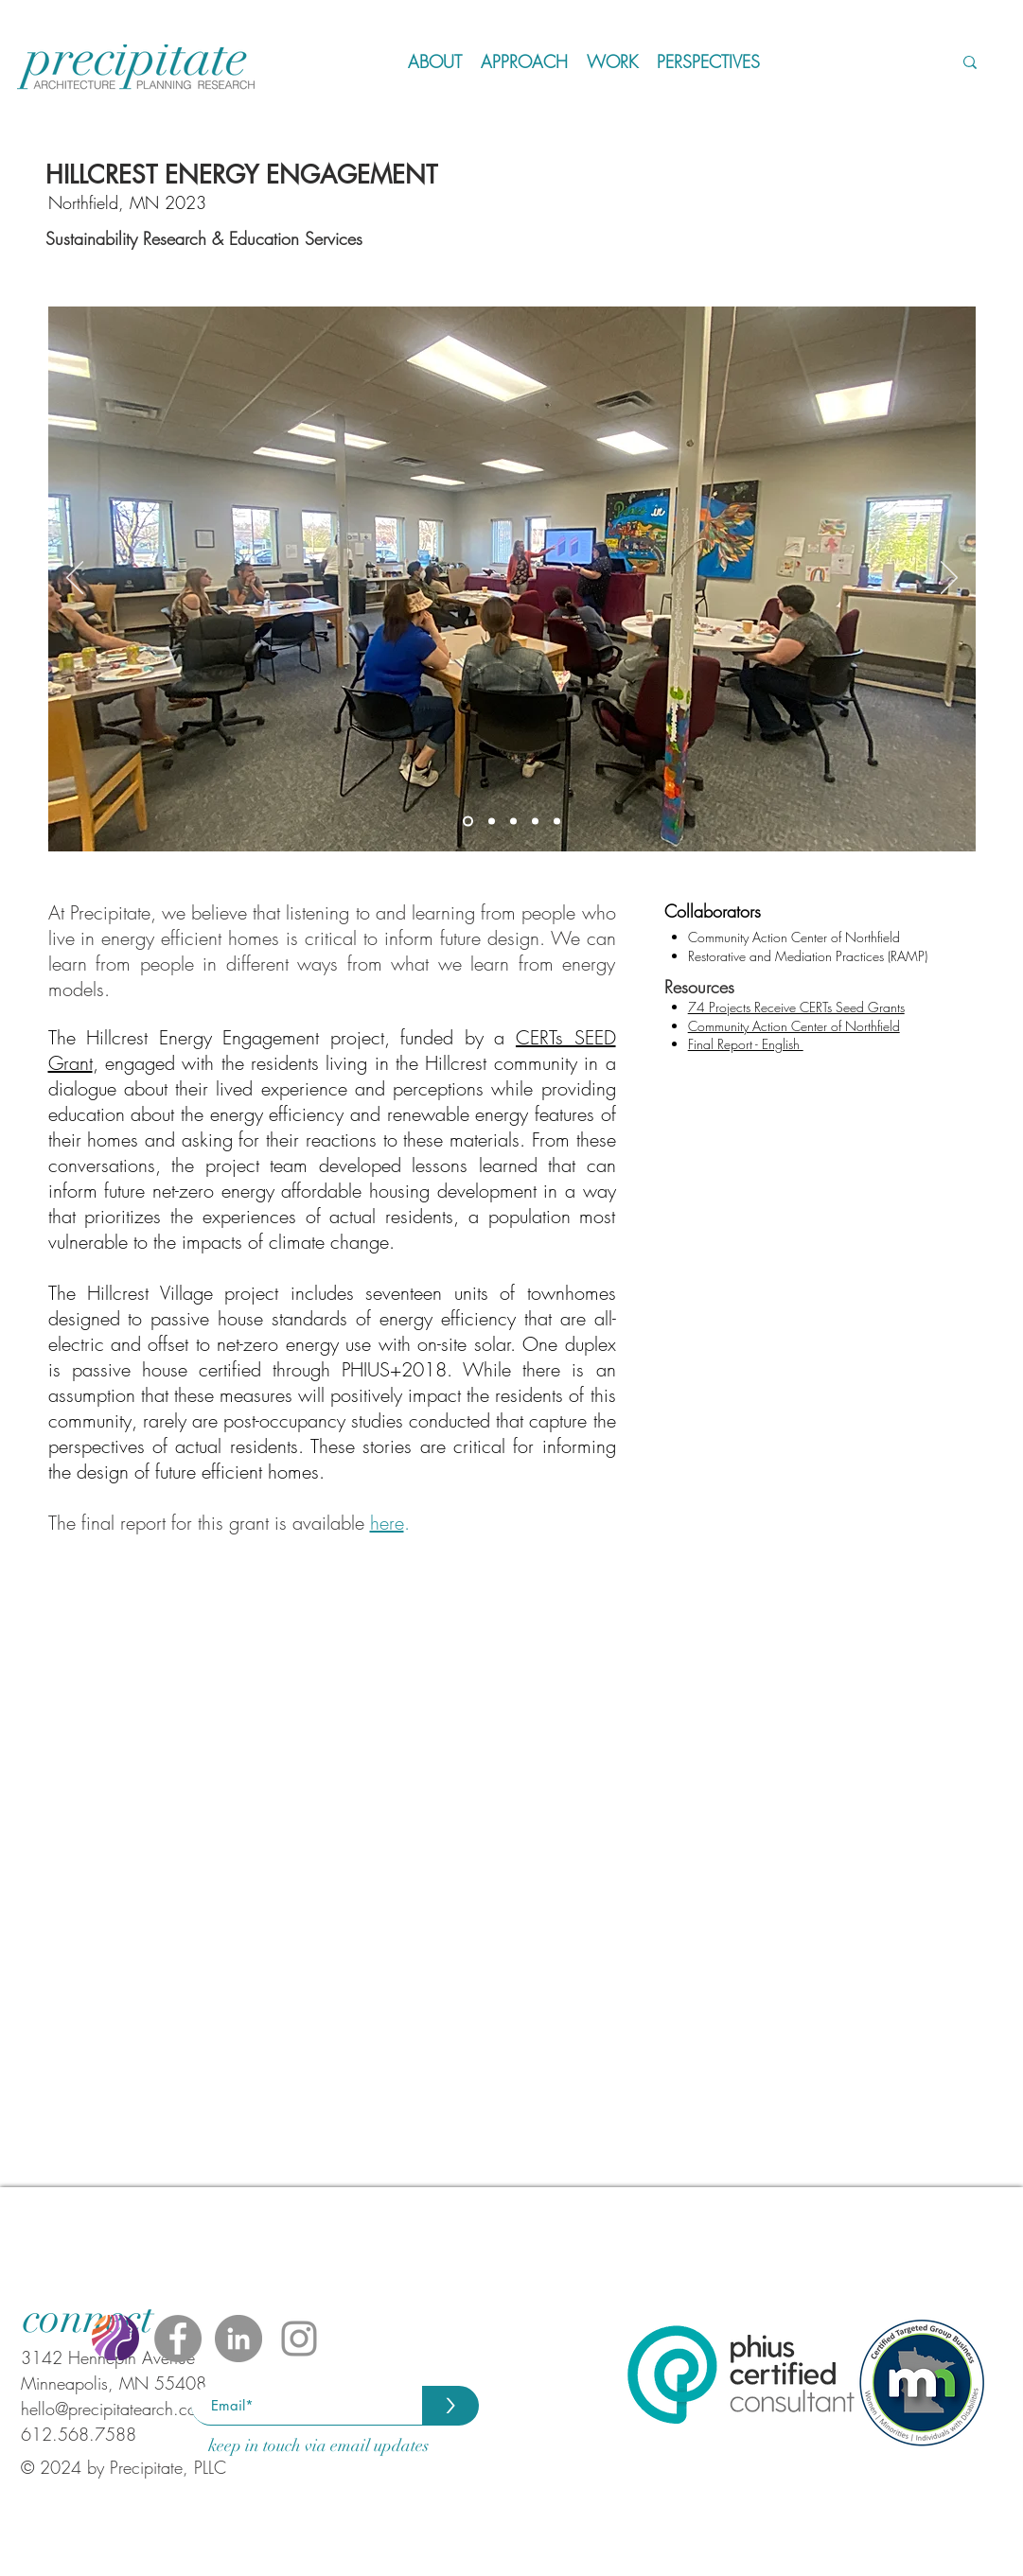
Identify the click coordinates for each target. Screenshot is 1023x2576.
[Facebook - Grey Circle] (178, 2338)
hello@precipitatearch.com (115, 2408)
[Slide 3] (513, 821)
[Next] (949, 579)
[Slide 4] (535, 821)
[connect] (87, 2318)
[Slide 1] (468, 821)
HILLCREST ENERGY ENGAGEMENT (241, 175)
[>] (450, 2406)
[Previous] (74, 579)
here (387, 1522)
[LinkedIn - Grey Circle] (238, 2338)
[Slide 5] (557, 821)
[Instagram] (299, 2338)
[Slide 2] (491, 821)
